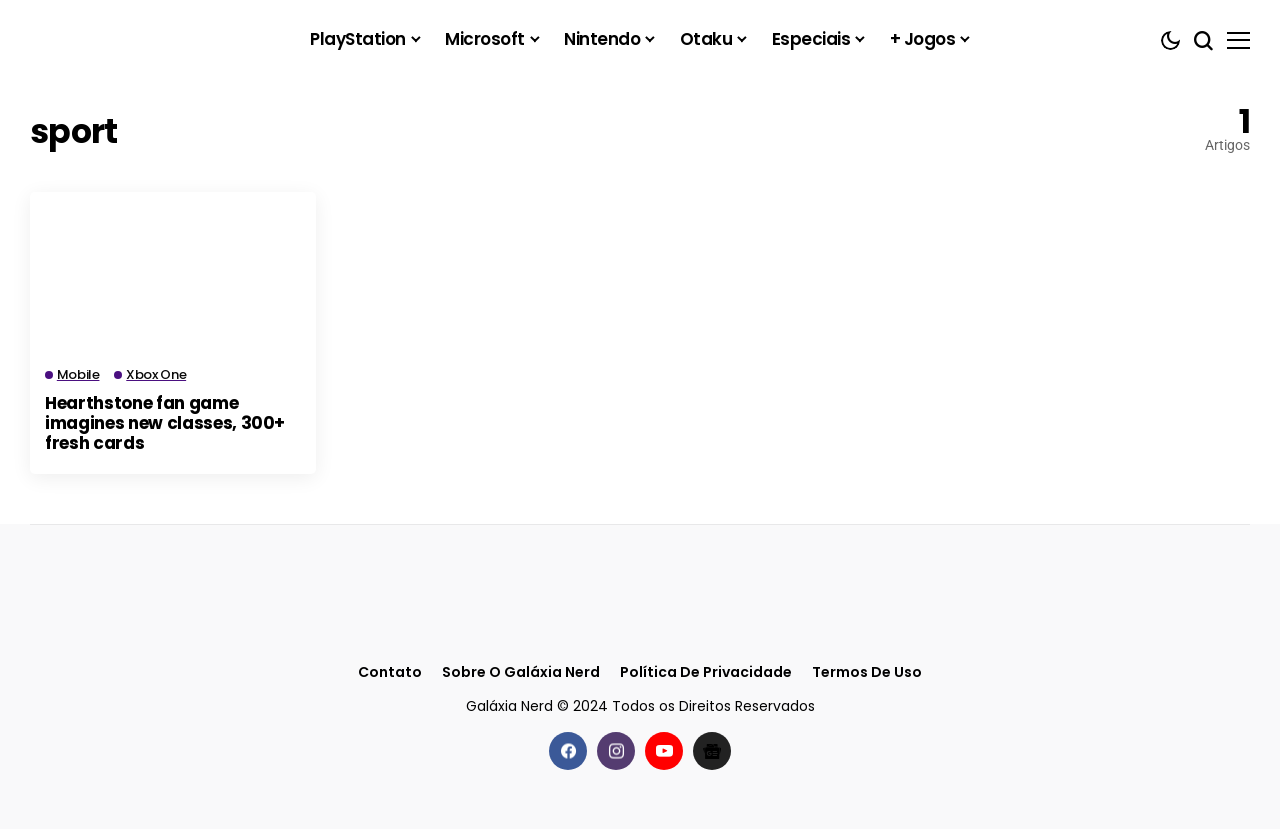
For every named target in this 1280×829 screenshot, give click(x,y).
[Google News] (712, 750)
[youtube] (664, 750)
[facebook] (568, 750)
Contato (390, 672)
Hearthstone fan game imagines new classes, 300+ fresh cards (165, 423)
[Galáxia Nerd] (130, 39)
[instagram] (616, 750)
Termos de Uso (867, 672)
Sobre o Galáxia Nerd (521, 672)
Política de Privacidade (706, 672)
